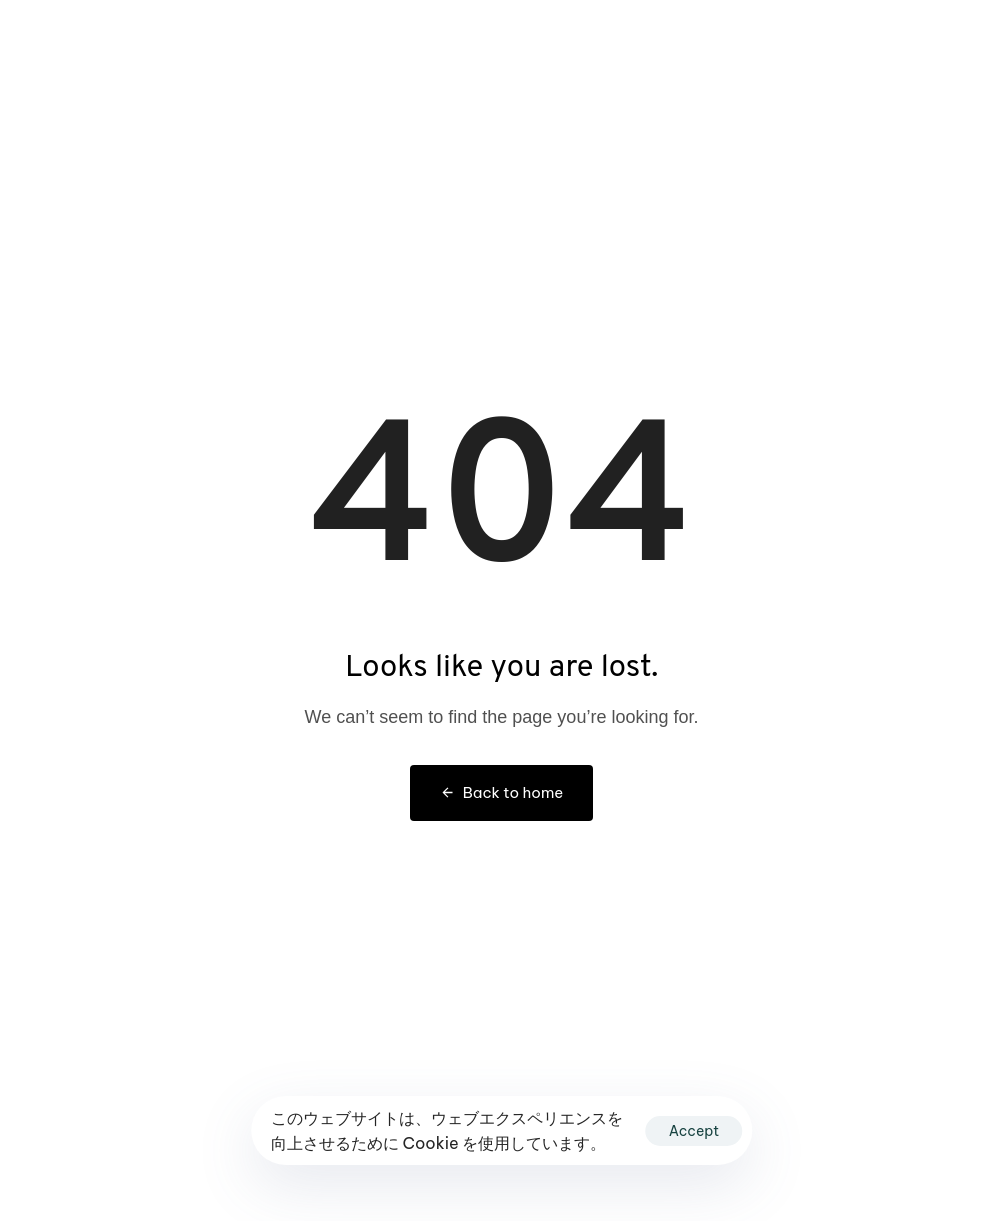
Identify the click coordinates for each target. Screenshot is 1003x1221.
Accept (694, 1131)
